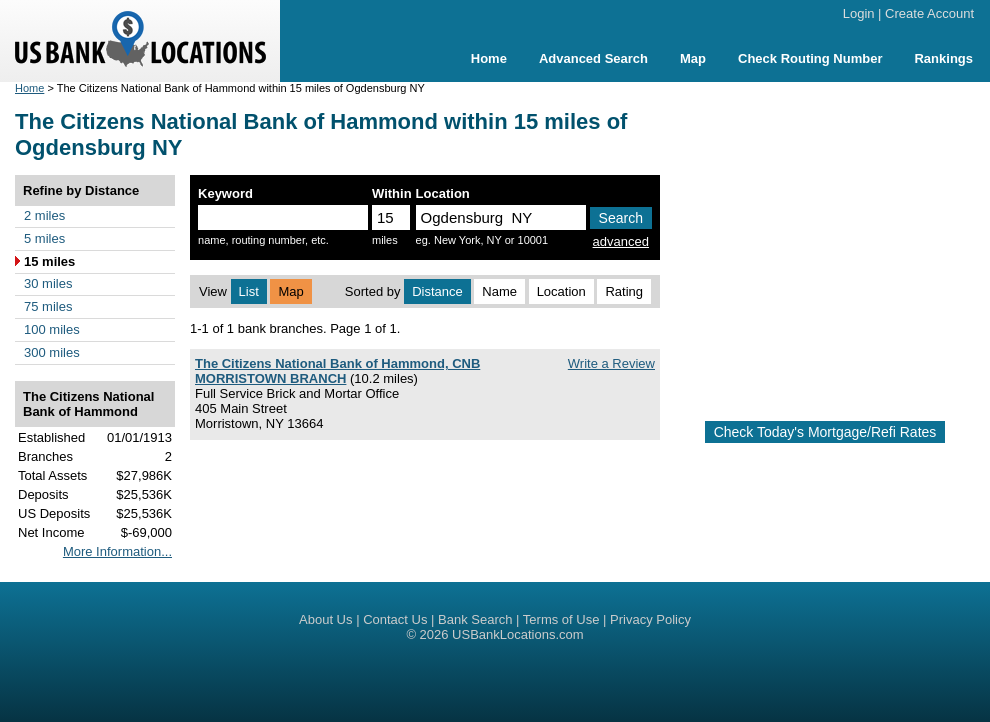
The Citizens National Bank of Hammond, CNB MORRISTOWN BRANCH (337, 371)
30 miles (48, 283)
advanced (621, 241)
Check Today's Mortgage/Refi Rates (825, 432)
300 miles (52, 352)
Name (499, 291)
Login (859, 13)
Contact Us (395, 619)
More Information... (117, 551)
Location (561, 291)
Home (489, 58)
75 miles (48, 306)
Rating (624, 291)
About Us (325, 619)
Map (693, 58)
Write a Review (611, 363)
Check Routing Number (810, 58)
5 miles (44, 238)
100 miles (52, 329)
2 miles (44, 215)
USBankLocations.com (518, 634)
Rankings (943, 58)
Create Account (929, 13)
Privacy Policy (650, 619)
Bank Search (475, 619)
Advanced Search (593, 58)
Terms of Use (561, 619)
